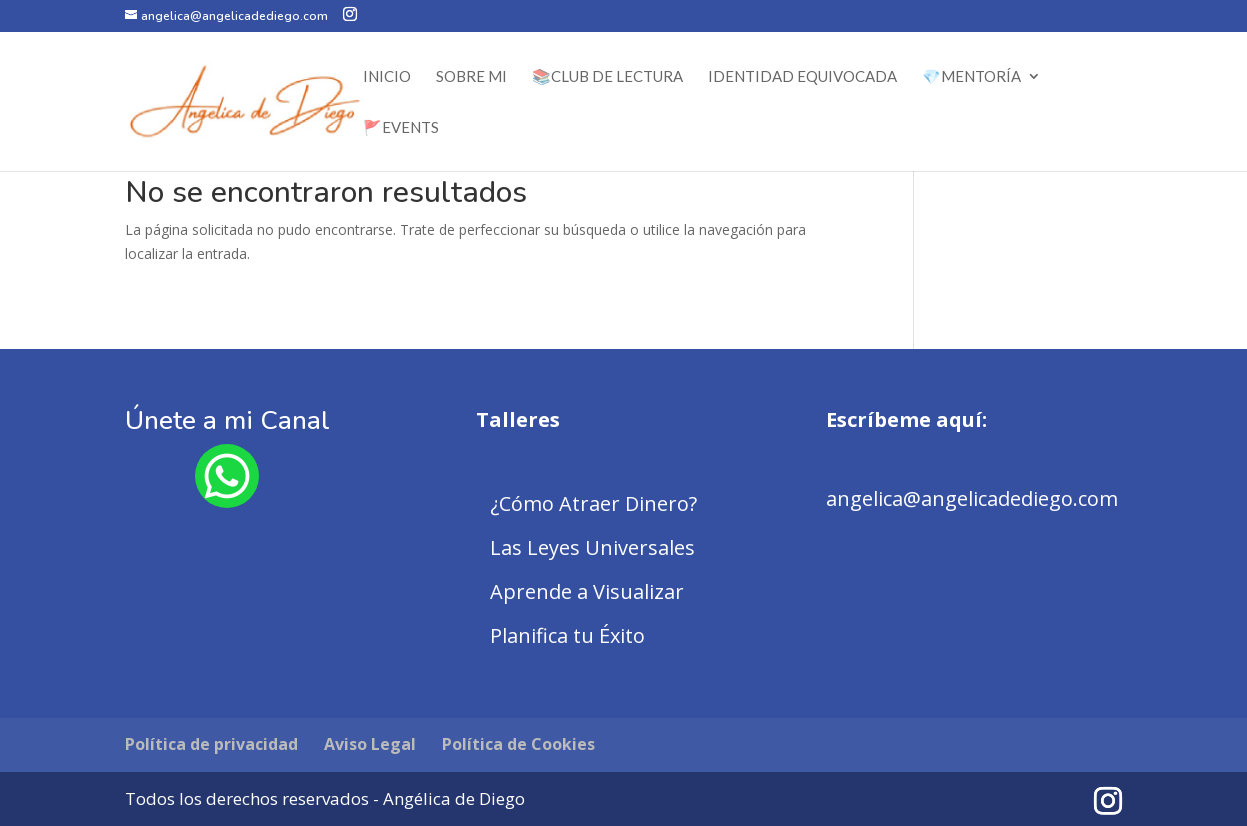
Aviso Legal (370, 744)
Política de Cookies (518, 744)
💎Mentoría (971, 77)
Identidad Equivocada (802, 77)
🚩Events (401, 128)
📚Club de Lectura (607, 77)
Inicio (387, 77)
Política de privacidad (211, 744)
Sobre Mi (471, 77)
